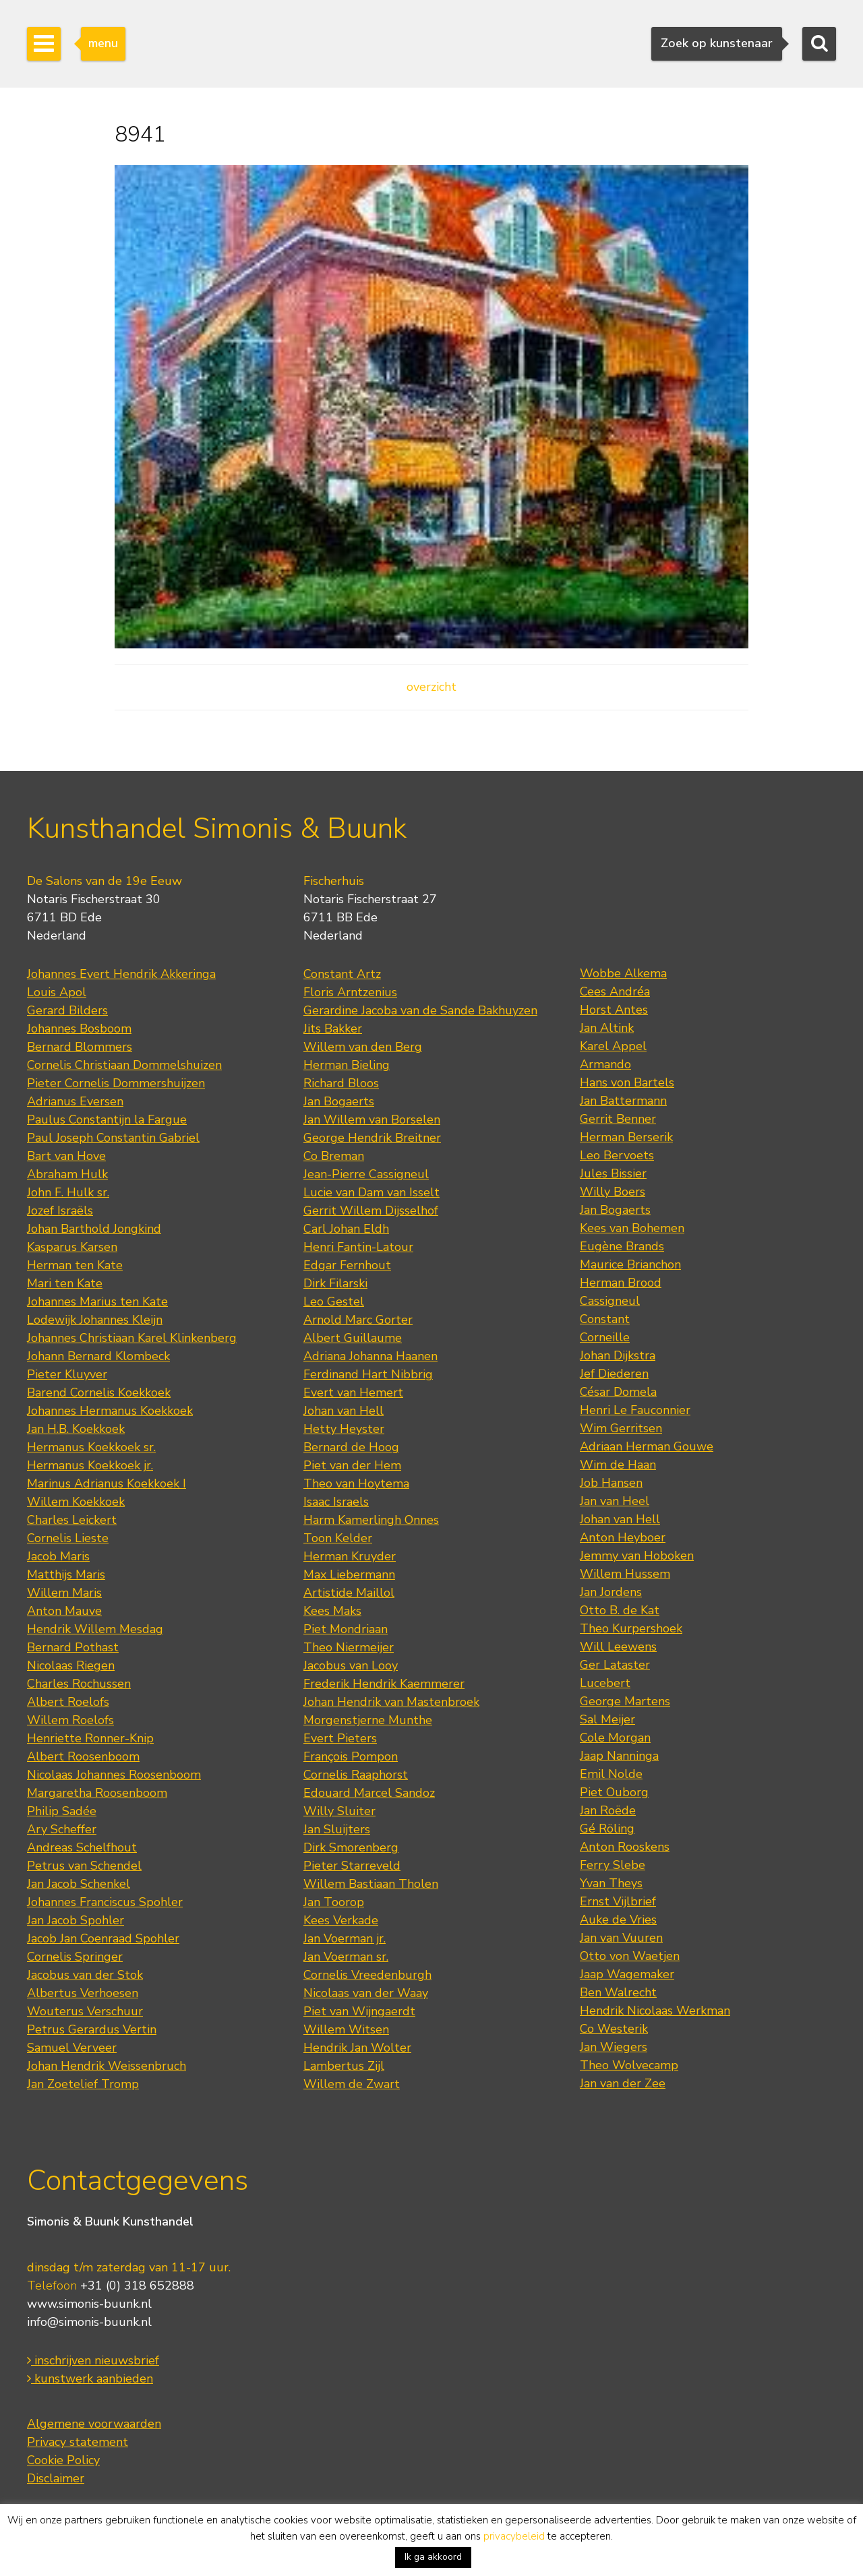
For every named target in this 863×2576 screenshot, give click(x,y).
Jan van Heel (614, 1501)
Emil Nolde (611, 1774)
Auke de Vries (618, 1919)
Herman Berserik (626, 1137)
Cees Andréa (615, 991)
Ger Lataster (615, 1665)
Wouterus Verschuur (85, 2011)
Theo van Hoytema (356, 1483)
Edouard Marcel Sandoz (369, 1793)
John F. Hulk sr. (68, 1192)
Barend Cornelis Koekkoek (99, 1392)
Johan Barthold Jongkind (94, 1229)
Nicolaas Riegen (71, 1665)
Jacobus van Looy (350, 1665)
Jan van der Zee (622, 2083)
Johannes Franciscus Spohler (105, 1902)
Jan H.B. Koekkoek (76, 1429)
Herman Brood (620, 1283)
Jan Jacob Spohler (75, 1920)
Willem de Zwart (351, 2084)
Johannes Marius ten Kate (97, 1301)
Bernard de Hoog (351, 1447)
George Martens (625, 1701)
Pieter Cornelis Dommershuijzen (116, 1083)
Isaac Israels (336, 1502)
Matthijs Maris (66, 1574)
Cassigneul (610, 1301)
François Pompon (350, 1756)
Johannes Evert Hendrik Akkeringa (121, 974)
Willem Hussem (625, 1574)
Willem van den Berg (362, 1047)
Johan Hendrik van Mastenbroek (391, 1702)
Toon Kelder (337, 1538)
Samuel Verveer (72, 2048)
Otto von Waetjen (630, 1956)
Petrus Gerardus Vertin (91, 2029)
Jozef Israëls (60, 1210)
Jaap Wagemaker (627, 1974)
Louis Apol (56, 992)
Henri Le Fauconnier (635, 1410)
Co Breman (333, 1156)
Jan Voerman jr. (344, 1938)
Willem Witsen (346, 2029)
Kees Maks (332, 1611)
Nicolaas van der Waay (365, 1993)
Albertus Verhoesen (82, 1993)
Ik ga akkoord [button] (433, 2556)
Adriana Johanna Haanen (370, 1356)
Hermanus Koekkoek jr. (90, 1465)
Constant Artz (342, 974)
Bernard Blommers (79, 1047)
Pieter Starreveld (351, 1866)
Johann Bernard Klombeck (98, 1356)
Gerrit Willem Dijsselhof (370, 1210)
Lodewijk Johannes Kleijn (94, 1320)
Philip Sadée (61, 1811)
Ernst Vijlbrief (618, 1901)
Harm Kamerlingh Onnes (371, 1520)
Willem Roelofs (70, 1720)
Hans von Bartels (627, 1082)
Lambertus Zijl (343, 2066)
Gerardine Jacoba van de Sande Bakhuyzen (420, 1010)
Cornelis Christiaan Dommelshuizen (124, 1065)
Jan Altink (607, 1028)
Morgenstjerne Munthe (367, 1720)
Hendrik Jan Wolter (357, 2048)
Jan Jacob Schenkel (78, 1884)
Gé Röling (607, 1828)
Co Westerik (614, 2029)
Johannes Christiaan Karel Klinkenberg (132, 1338)
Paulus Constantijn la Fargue (107, 1119)
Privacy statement (77, 2442)
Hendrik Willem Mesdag (95, 1629)
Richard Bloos (341, 1083)
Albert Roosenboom (83, 1756)
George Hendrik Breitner (372, 1138)
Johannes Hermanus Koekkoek (110, 1411)
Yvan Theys (611, 1883)
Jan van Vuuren (621, 1938)
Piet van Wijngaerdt (359, 2011)
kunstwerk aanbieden (90, 2378)
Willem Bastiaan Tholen (370, 1884)
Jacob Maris (58, 1556)
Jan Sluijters (336, 1829)
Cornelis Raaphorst (355, 1775)
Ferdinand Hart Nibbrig (368, 1374)
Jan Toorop (333, 1902)
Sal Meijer (607, 1719)
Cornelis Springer (75, 1957)
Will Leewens (618, 1646)
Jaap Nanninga (619, 1756)
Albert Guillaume (352, 1338)
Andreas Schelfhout (82, 1847)
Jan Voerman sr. (345, 1957)
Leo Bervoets (617, 1155)
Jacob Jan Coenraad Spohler (103, 1938)
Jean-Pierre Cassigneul (366, 1174)
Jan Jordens (611, 1592)
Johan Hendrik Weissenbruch (106, 2066)
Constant (605, 1319)
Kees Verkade (340, 1920)
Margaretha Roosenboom (97, 1793)
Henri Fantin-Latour (358, 1247)
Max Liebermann (349, 1574)
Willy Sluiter (339, 1811)
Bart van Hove (66, 1156)
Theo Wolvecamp (629, 2065)
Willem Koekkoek (76, 1502)
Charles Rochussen (79, 1684)
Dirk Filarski (335, 1283)
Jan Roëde (608, 1810)
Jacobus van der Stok (85, 1975)
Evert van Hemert (353, 1392)
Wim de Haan (618, 1464)
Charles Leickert (72, 1520)
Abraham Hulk (67, 1174)
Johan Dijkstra (617, 1355)
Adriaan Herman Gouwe (646, 1446)
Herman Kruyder (349, 1556)
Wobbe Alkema (623, 973)
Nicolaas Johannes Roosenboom (114, 1775)
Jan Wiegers (613, 2047)
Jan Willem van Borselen (371, 1119)
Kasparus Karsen (72, 1247)
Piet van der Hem (352, 1465)
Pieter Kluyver (67, 1374)
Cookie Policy (63, 2460)
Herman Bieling (346, 1065)
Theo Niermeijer (348, 1647)
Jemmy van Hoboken (637, 1555)
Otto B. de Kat (619, 1610)
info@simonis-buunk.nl (89, 2322)
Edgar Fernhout (347, 1265)
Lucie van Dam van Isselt (371, 1192)
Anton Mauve (64, 1611)
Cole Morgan (615, 1737)
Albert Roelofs (68, 1702)
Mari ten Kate (64, 1283)
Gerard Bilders (67, 1010)
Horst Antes (614, 1010)
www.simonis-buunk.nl (89, 2304)
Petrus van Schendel (84, 1866)
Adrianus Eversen (75, 1101)
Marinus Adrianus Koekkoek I (106, 1483)
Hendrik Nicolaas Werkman (655, 2010)
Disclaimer (55, 2478)
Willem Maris (64, 1593)
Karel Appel (613, 1046)
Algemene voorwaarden (94, 2424)
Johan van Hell (343, 1411)
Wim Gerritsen (621, 1428)
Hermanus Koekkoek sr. (91, 1447)
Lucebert (605, 1683)
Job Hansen (611, 1483)
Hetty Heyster (343, 1429)
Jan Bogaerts (338, 1101)
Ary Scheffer (61, 1829)
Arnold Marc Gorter (358, 1320)
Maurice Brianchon (630, 1264)
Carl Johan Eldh (346, 1229)
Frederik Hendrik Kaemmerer (384, 1684)
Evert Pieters (340, 1738)
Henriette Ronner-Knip (90, 1738)
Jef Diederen (614, 1374)
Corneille (605, 1337)
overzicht (431, 687)
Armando (605, 1064)
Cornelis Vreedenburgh (367, 1975)
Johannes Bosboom (79, 1028)
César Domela (618, 1392)
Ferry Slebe (612, 1865)
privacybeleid (514, 2536)
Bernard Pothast (73, 1647)
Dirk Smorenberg (350, 1847)
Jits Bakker (332, 1028)
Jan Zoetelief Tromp (83, 2084)
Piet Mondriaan (345, 1629)
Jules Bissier (613, 1173)
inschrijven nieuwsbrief (93, 2360)
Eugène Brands (622, 1246)
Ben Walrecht (618, 1992)
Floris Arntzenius (350, 992)
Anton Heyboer (622, 1537)
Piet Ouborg (614, 1792)
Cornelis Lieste (68, 1538)
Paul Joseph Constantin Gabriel (113, 1138)
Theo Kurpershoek (631, 1628)
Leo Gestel (333, 1301)
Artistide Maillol (348, 1593)
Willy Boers (612, 1192)
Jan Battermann (623, 1101)
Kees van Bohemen (632, 1228)
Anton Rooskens (624, 1847)
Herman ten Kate (75, 1265)
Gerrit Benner (618, 1119)
